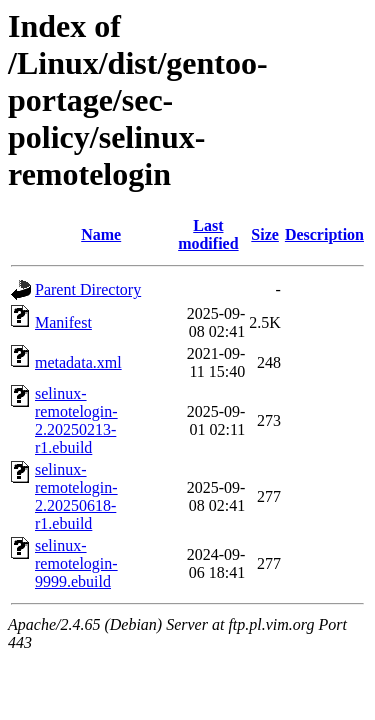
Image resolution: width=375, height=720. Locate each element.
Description (324, 234)
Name (101, 234)
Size (265, 234)
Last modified (208, 234)
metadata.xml (78, 362)
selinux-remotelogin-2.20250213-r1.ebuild (76, 420)
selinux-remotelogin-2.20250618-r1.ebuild (76, 496)
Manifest (63, 322)
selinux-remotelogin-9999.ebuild (76, 563)
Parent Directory (88, 289)
